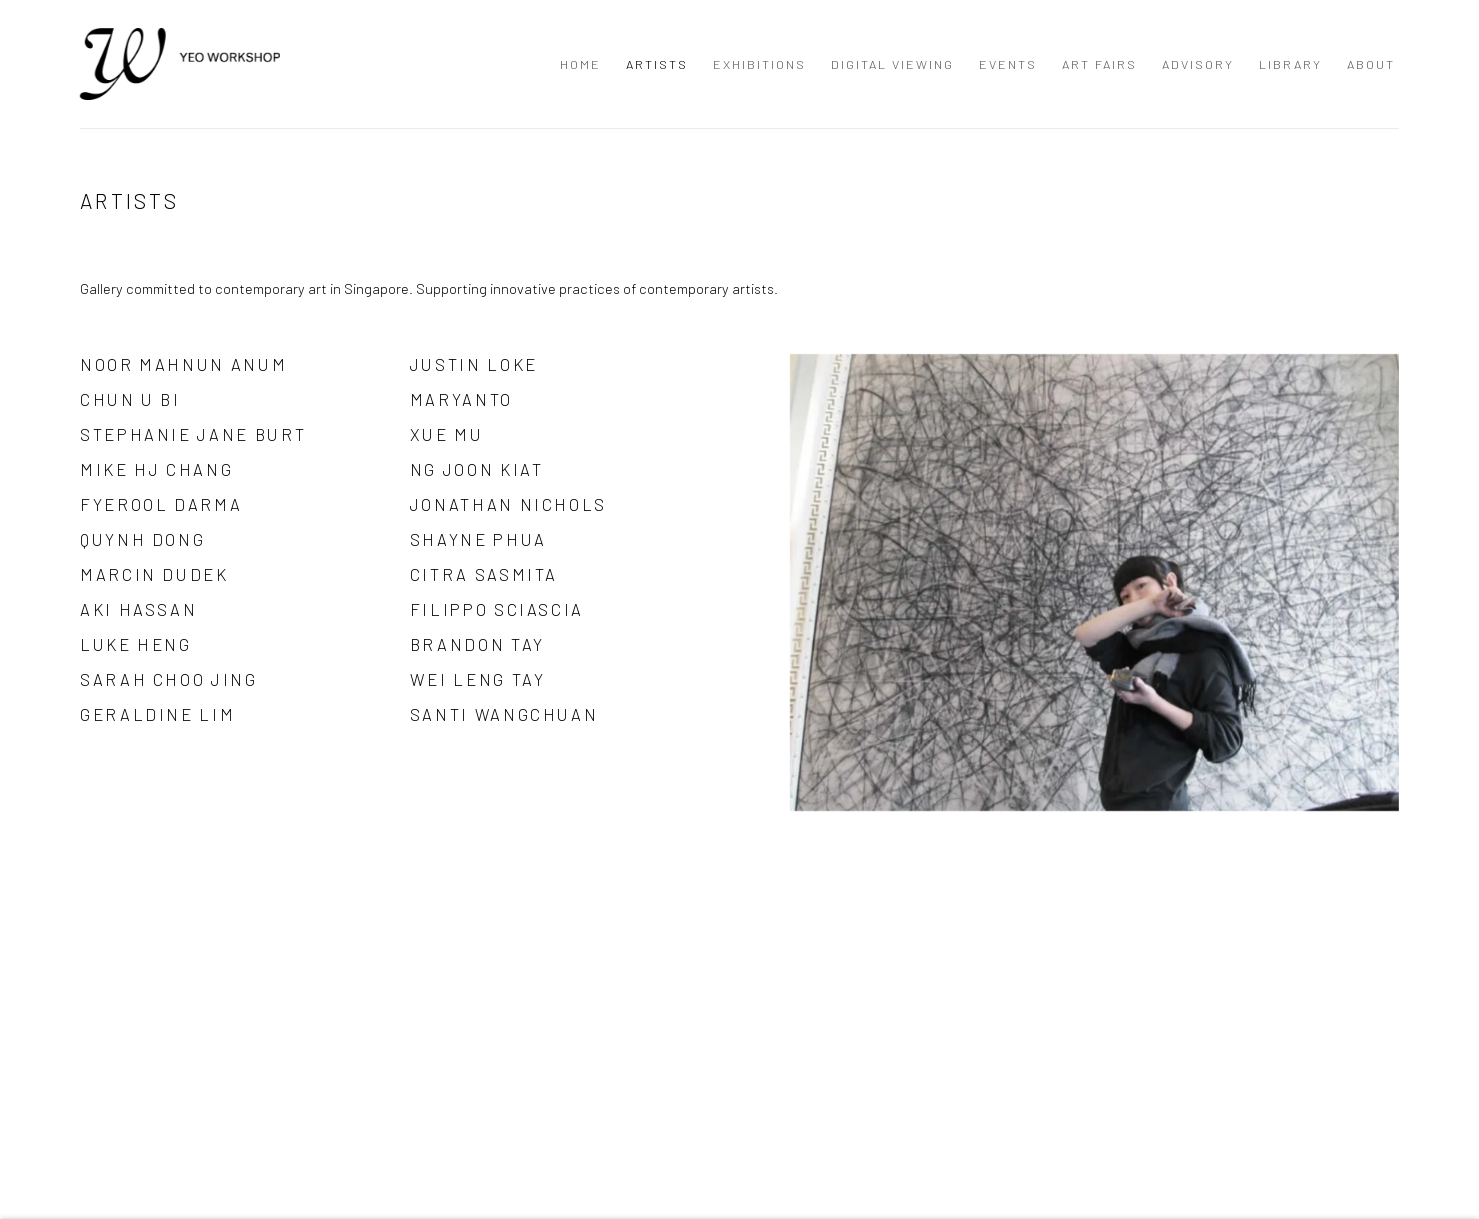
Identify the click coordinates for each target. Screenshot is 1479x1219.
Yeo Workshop (180, 64)
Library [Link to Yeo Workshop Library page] (1290, 64)
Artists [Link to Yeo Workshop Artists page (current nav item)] (657, 64)
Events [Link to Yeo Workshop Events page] (1008, 64)
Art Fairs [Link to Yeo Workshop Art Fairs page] (1099, 64)
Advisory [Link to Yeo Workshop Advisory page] (1198, 64)
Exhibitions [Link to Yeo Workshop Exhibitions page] (759, 64)
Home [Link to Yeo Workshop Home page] (580, 64)
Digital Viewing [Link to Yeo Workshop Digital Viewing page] (892, 64)
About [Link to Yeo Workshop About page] (1371, 64)
